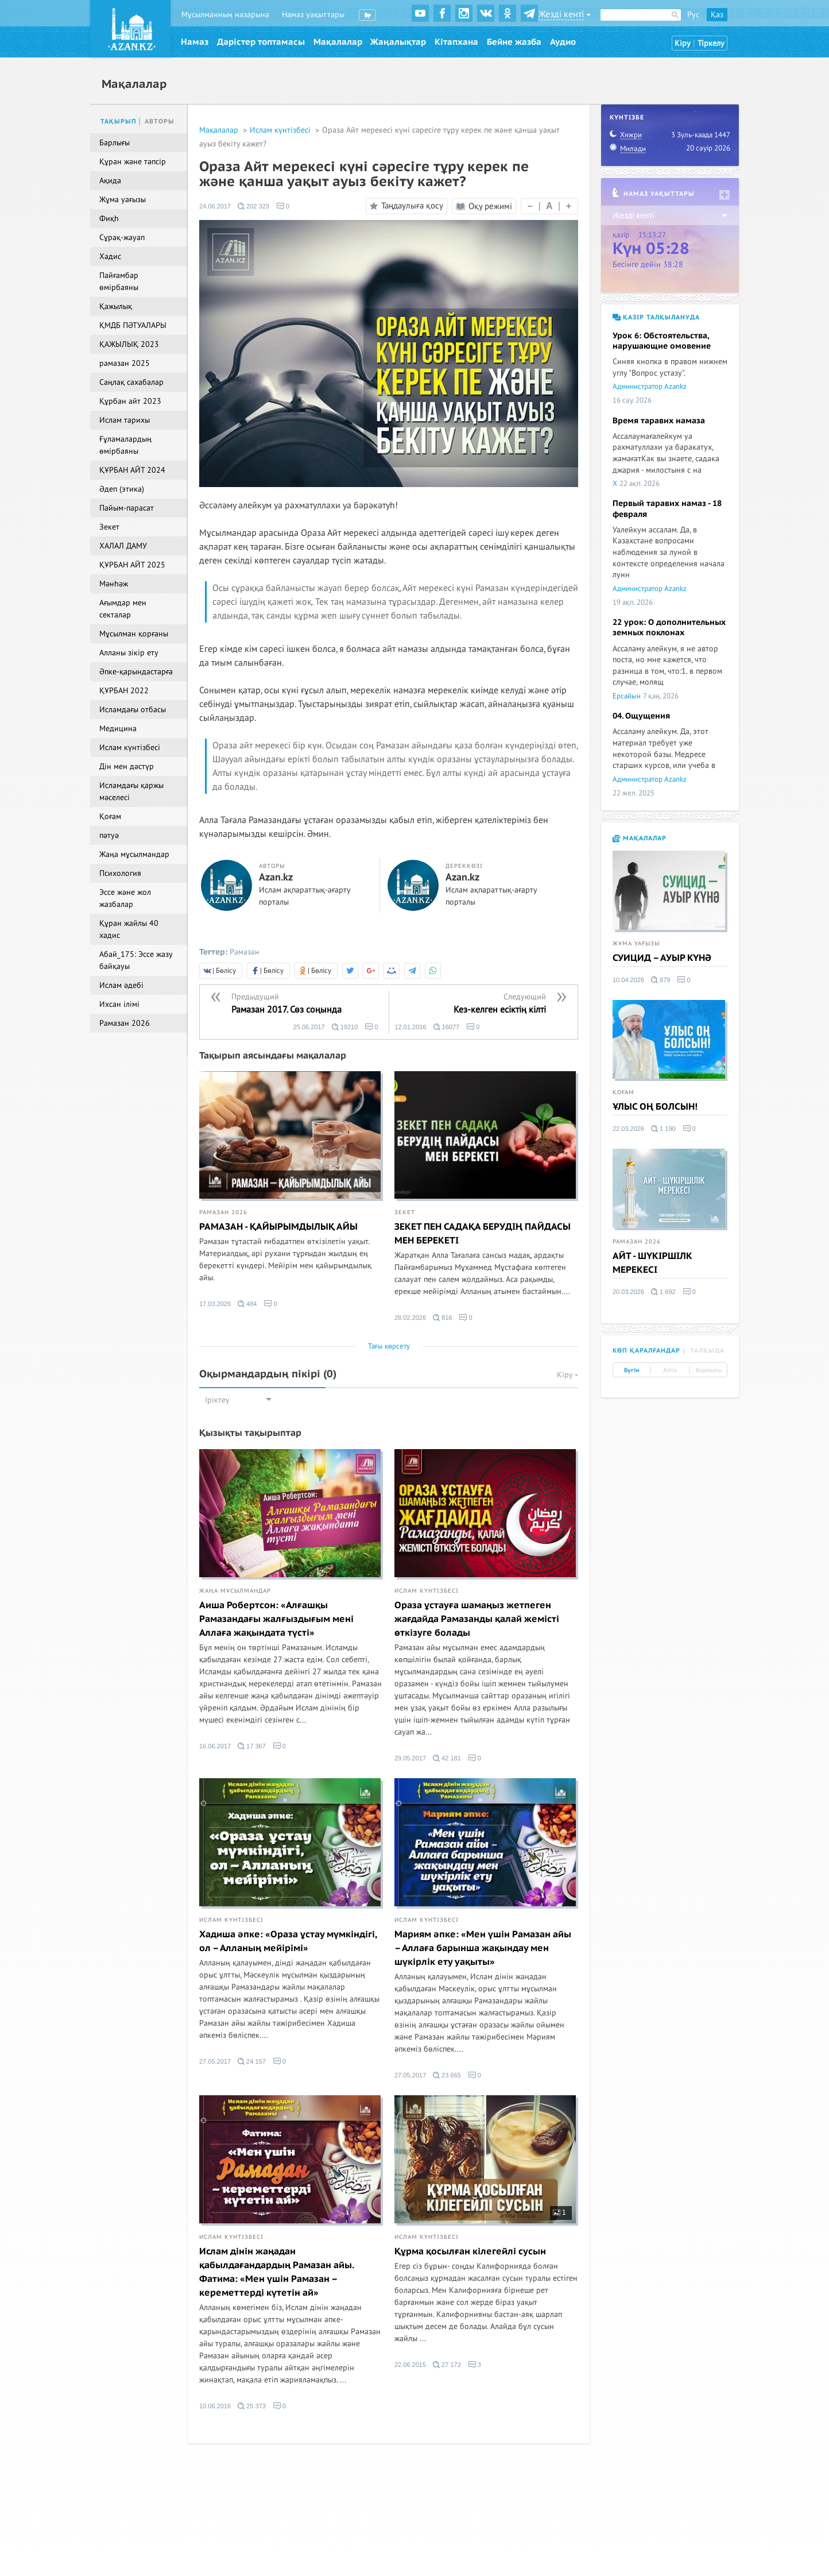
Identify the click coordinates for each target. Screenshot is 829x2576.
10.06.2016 (215, 2406)
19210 (345, 1027)
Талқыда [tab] (707, 1350)
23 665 (447, 2075)
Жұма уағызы (636, 943)
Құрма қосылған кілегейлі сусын (470, 2251)
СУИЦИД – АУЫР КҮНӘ (662, 958)
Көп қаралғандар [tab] (646, 1350)
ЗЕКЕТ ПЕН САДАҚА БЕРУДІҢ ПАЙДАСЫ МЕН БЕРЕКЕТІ (482, 1234)
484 (247, 1303)
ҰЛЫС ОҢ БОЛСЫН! (655, 1107)
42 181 (447, 1758)
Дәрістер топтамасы (261, 42)
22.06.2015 (410, 2364)
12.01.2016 (411, 1027)
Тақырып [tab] (118, 121)
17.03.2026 (215, 1303)
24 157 (252, 2061)
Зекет (404, 1212)
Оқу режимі (484, 206)
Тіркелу (711, 43)
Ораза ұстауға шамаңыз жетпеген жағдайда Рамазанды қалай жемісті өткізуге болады (476, 1619)
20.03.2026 (628, 1291)
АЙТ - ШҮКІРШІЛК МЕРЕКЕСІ (652, 1263)
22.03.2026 (628, 1128)
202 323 (253, 206)
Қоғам (623, 1092)
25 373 (252, 2406)
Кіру (683, 43)
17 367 (252, 1746)
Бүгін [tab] (631, 1370)
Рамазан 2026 (223, 1212)
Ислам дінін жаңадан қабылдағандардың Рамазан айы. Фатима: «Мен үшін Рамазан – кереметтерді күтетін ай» (276, 2272)
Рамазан (244, 952)
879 (660, 979)
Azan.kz (276, 877)
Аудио (563, 42)
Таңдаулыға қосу (404, 206)
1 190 (663, 1128)
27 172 (447, 2364)
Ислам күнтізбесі (281, 130)
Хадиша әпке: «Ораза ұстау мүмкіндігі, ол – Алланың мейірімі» (288, 1941)
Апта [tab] (670, 1370)
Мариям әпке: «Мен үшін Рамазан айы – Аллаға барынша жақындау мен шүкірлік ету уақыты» (482, 1948)
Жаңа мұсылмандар (235, 1591)
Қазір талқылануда (656, 317)
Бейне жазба (514, 42)
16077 (446, 1027)
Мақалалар (337, 42)
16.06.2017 (215, 1746)
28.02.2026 (410, 1317)
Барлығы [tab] (709, 1370)
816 (442, 1317)
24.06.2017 (215, 206)
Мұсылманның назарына (225, 15)
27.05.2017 (215, 2061)
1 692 (663, 1291)
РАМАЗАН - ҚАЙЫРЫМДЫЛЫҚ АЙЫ (278, 1227)
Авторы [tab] (160, 121)
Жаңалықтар (398, 42)
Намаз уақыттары (313, 15)
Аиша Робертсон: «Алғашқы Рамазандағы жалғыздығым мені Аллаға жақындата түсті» (276, 1619)
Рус (693, 15)
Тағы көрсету (389, 1346)
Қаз (717, 15)
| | (549, 206)
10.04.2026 (628, 979)
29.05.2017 (410, 1758)
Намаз (194, 42)
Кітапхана (456, 42)
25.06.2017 (309, 1027)
